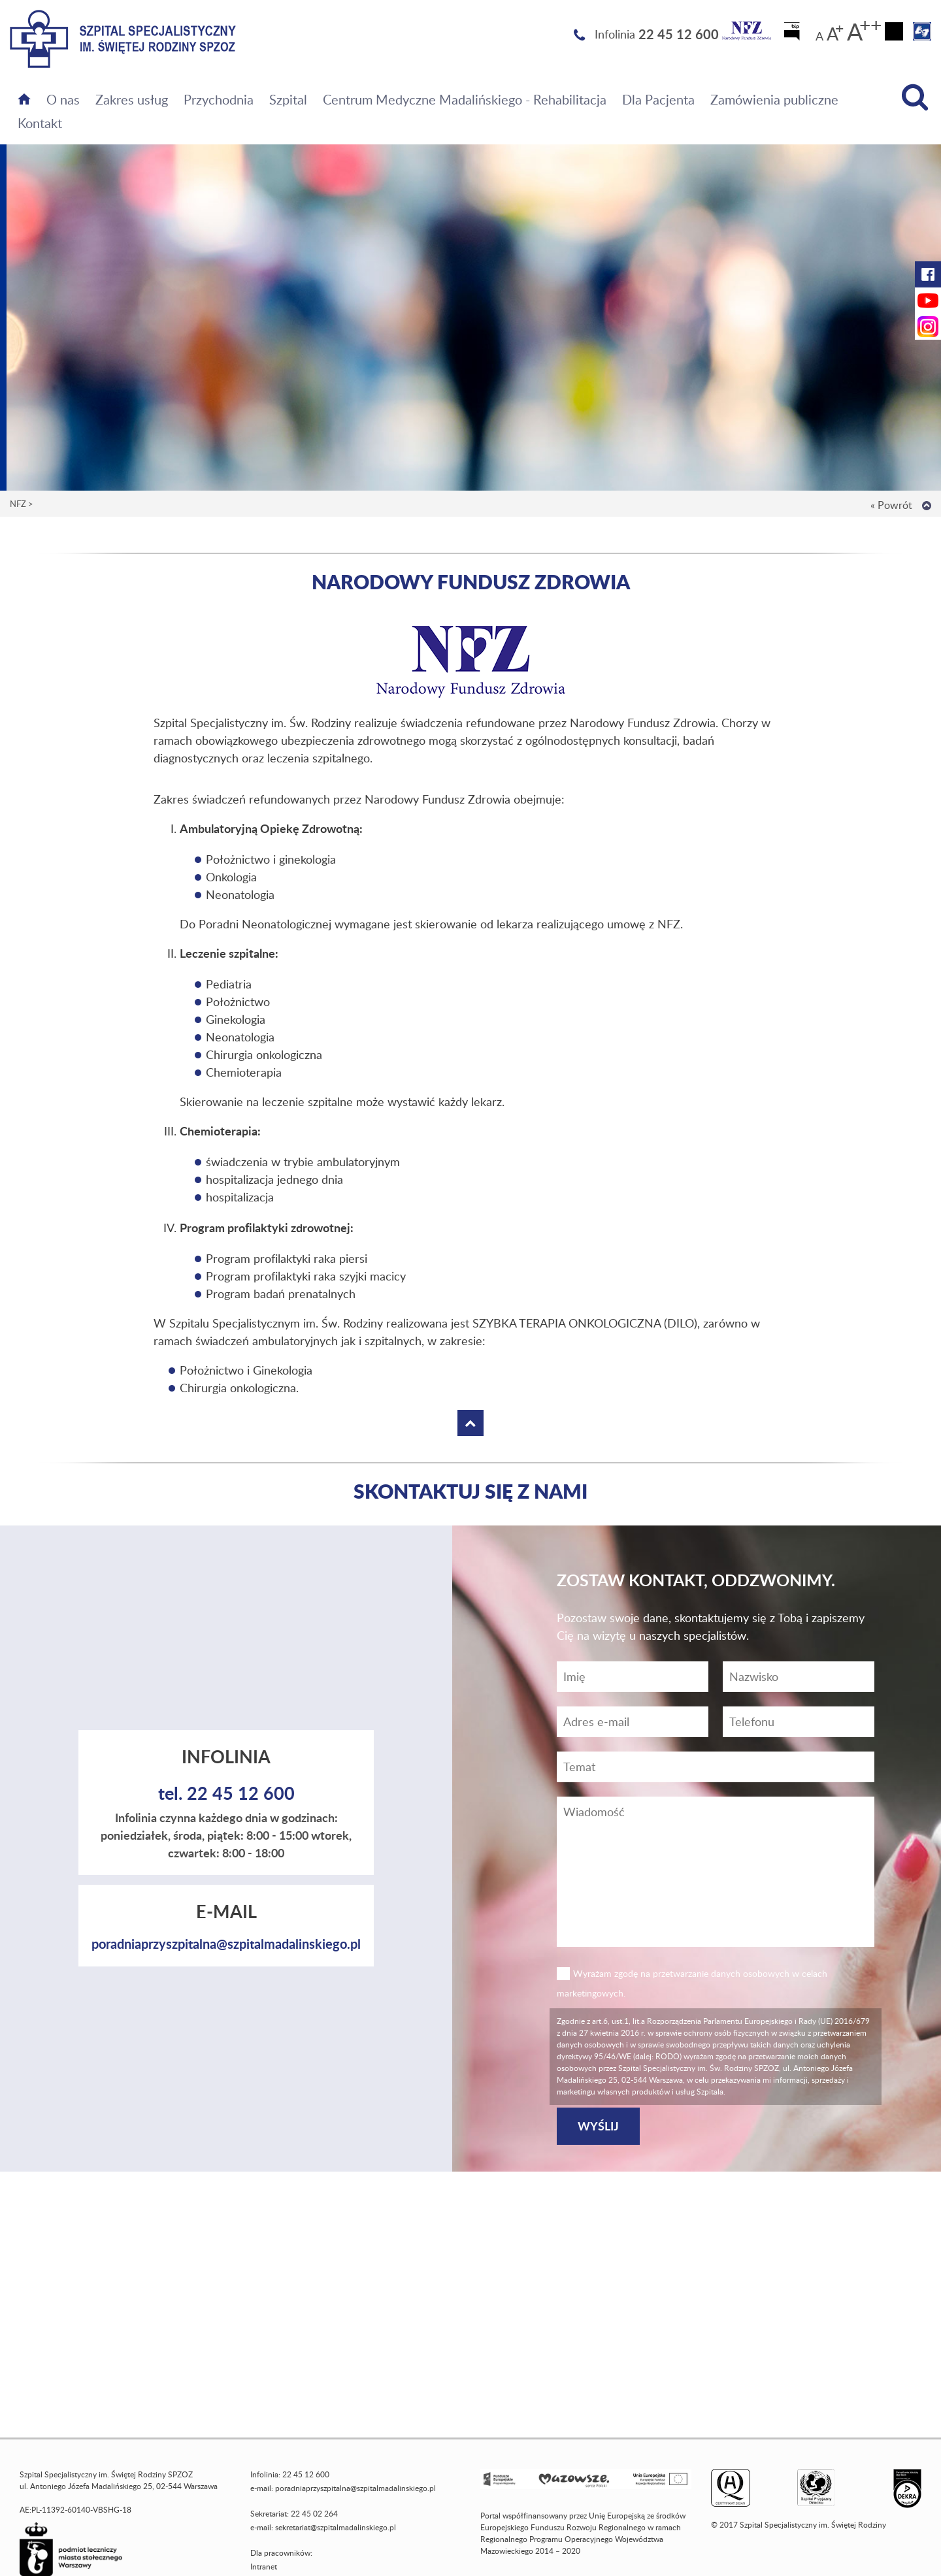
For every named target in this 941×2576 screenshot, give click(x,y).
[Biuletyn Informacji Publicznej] (793, 35)
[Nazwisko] (798, 1676)
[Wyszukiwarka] (915, 97)
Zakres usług (131, 99)
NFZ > (21, 504)
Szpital (288, 99)
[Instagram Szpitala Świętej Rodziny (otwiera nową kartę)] (928, 327)
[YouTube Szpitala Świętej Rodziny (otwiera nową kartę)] (928, 300)
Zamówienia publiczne (774, 99)
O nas (63, 99)
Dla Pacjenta (658, 99)
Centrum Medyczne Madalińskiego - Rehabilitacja (464, 99)
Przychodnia (219, 99)
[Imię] (632, 1676)
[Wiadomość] (798, 1721)
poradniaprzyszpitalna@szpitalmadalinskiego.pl (226, 1943)
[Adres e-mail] (632, 1721)
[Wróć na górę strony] (926, 505)
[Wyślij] (598, 2126)
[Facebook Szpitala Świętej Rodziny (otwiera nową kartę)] (928, 274)
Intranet (263, 2566)
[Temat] (715, 1767)
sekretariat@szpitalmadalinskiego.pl (335, 2527)
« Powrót (891, 505)
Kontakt (40, 123)
